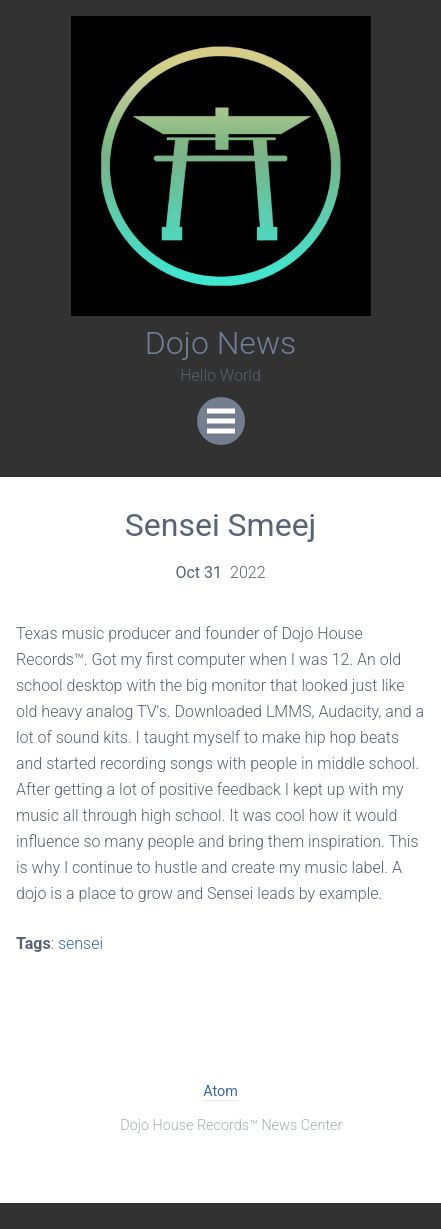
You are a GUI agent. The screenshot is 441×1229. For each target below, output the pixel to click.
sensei (80, 943)
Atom (220, 1091)
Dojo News (221, 343)
